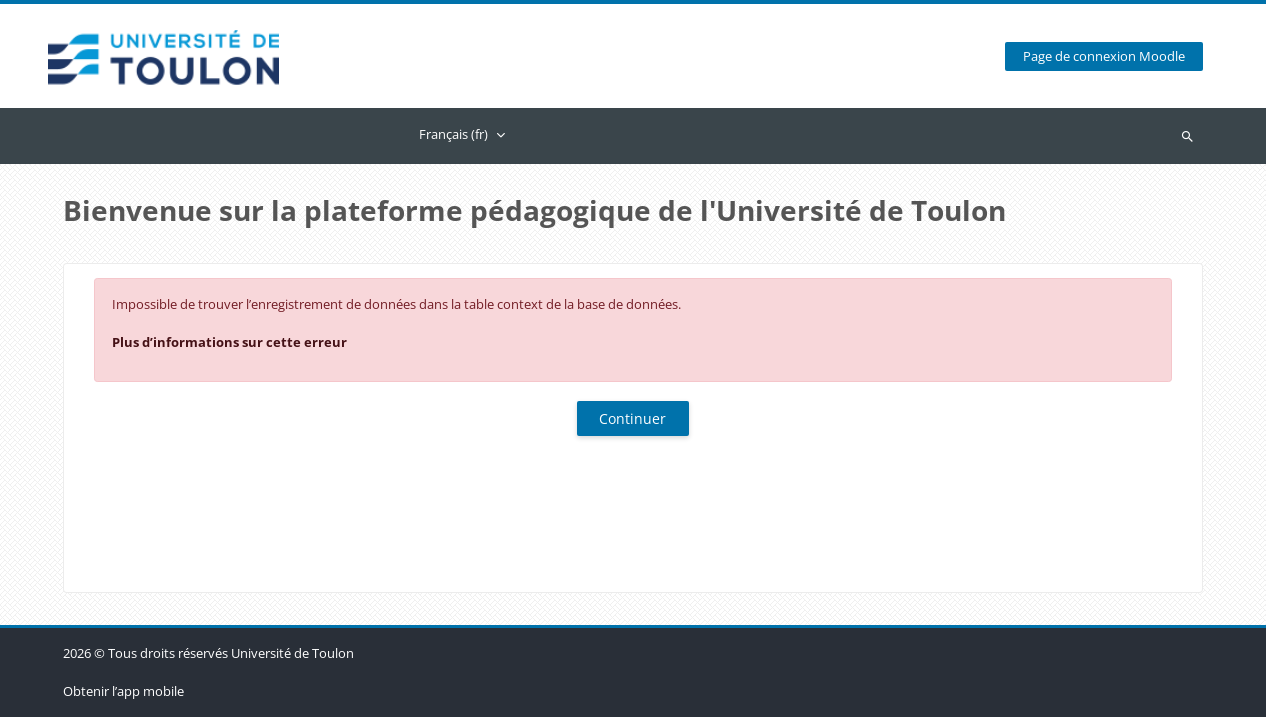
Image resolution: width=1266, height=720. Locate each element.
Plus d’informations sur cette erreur (229, 342)
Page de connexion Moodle (1104, 56)
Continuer (632, 418)
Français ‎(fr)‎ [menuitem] (453, 134)
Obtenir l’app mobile (123, 694)
